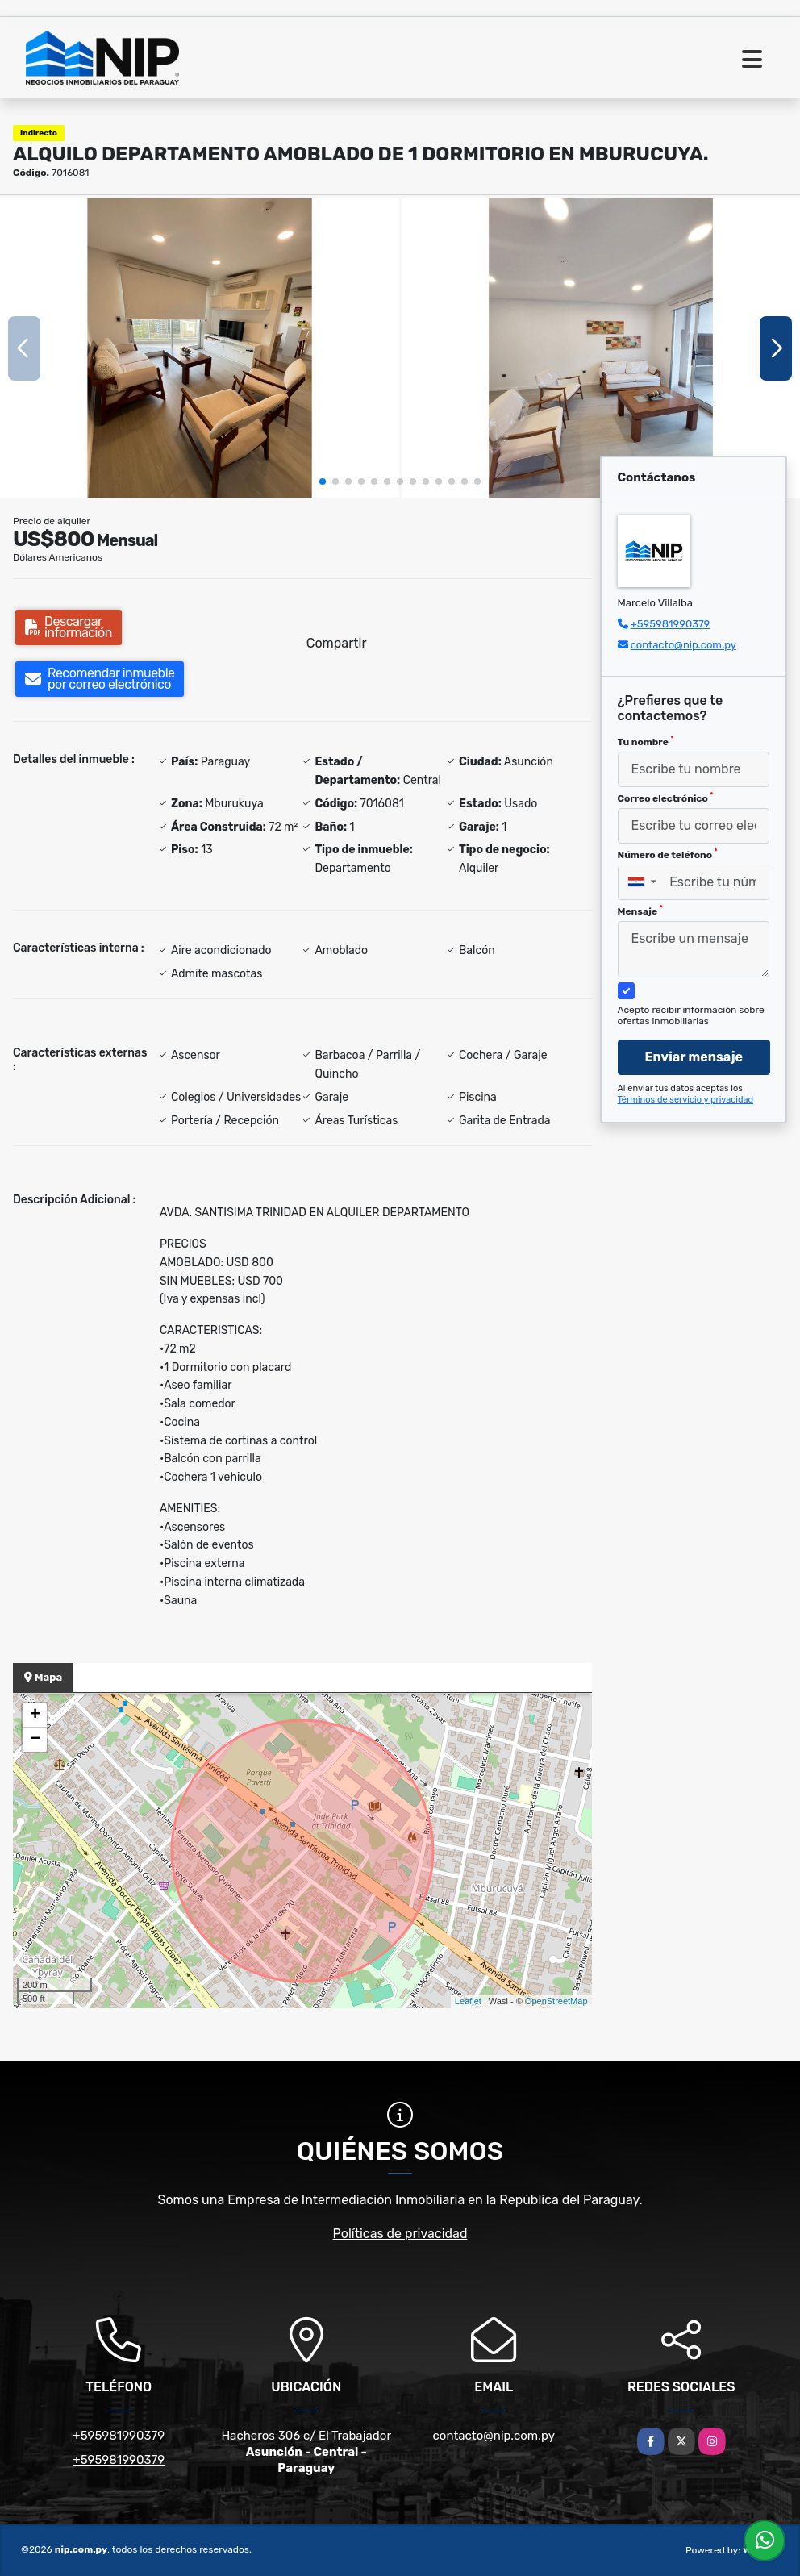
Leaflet (468, 2001)
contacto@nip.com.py (683, 645)
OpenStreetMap (556, 2001)
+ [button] (35, 1715)
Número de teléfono (668, 854)
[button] (322, 481)
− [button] (35, 1740)
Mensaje (640, 910)
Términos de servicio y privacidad (686, 1099)
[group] (199, 348)
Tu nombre (646, 741)
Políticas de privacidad (400, 2233)
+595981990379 (670, 624)
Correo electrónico (666, 797)
